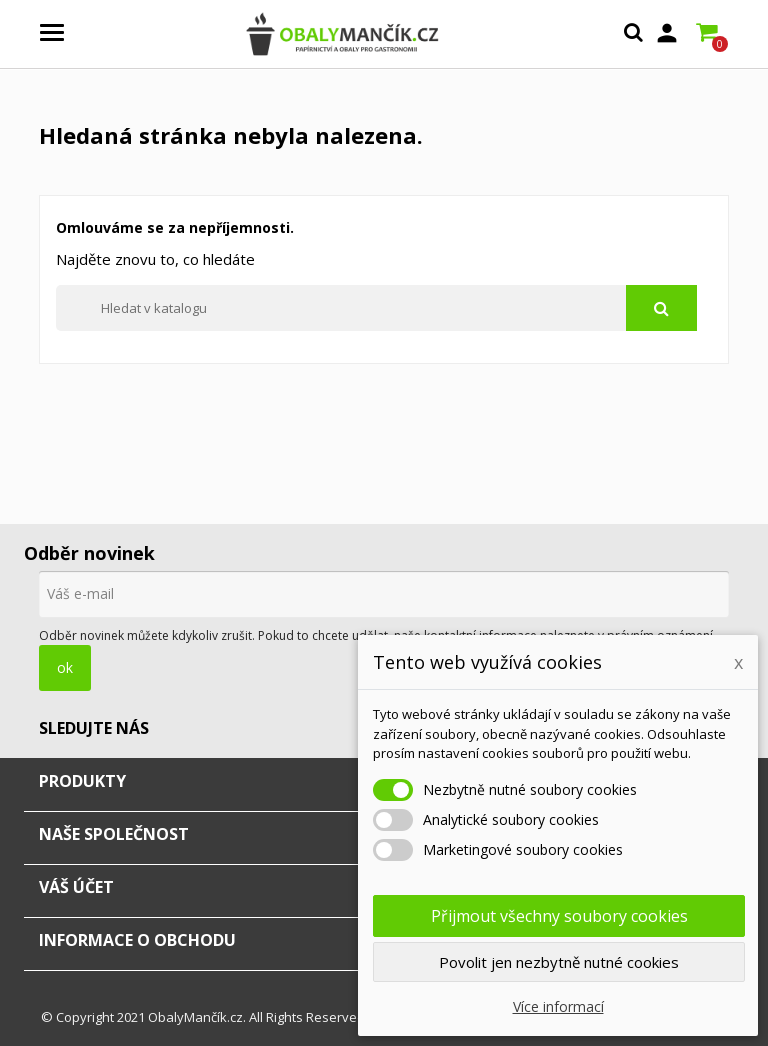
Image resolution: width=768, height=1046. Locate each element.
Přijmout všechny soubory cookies (559, 916)
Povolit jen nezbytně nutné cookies (559, 962)
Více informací (558, 1006)
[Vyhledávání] (376, 308)
